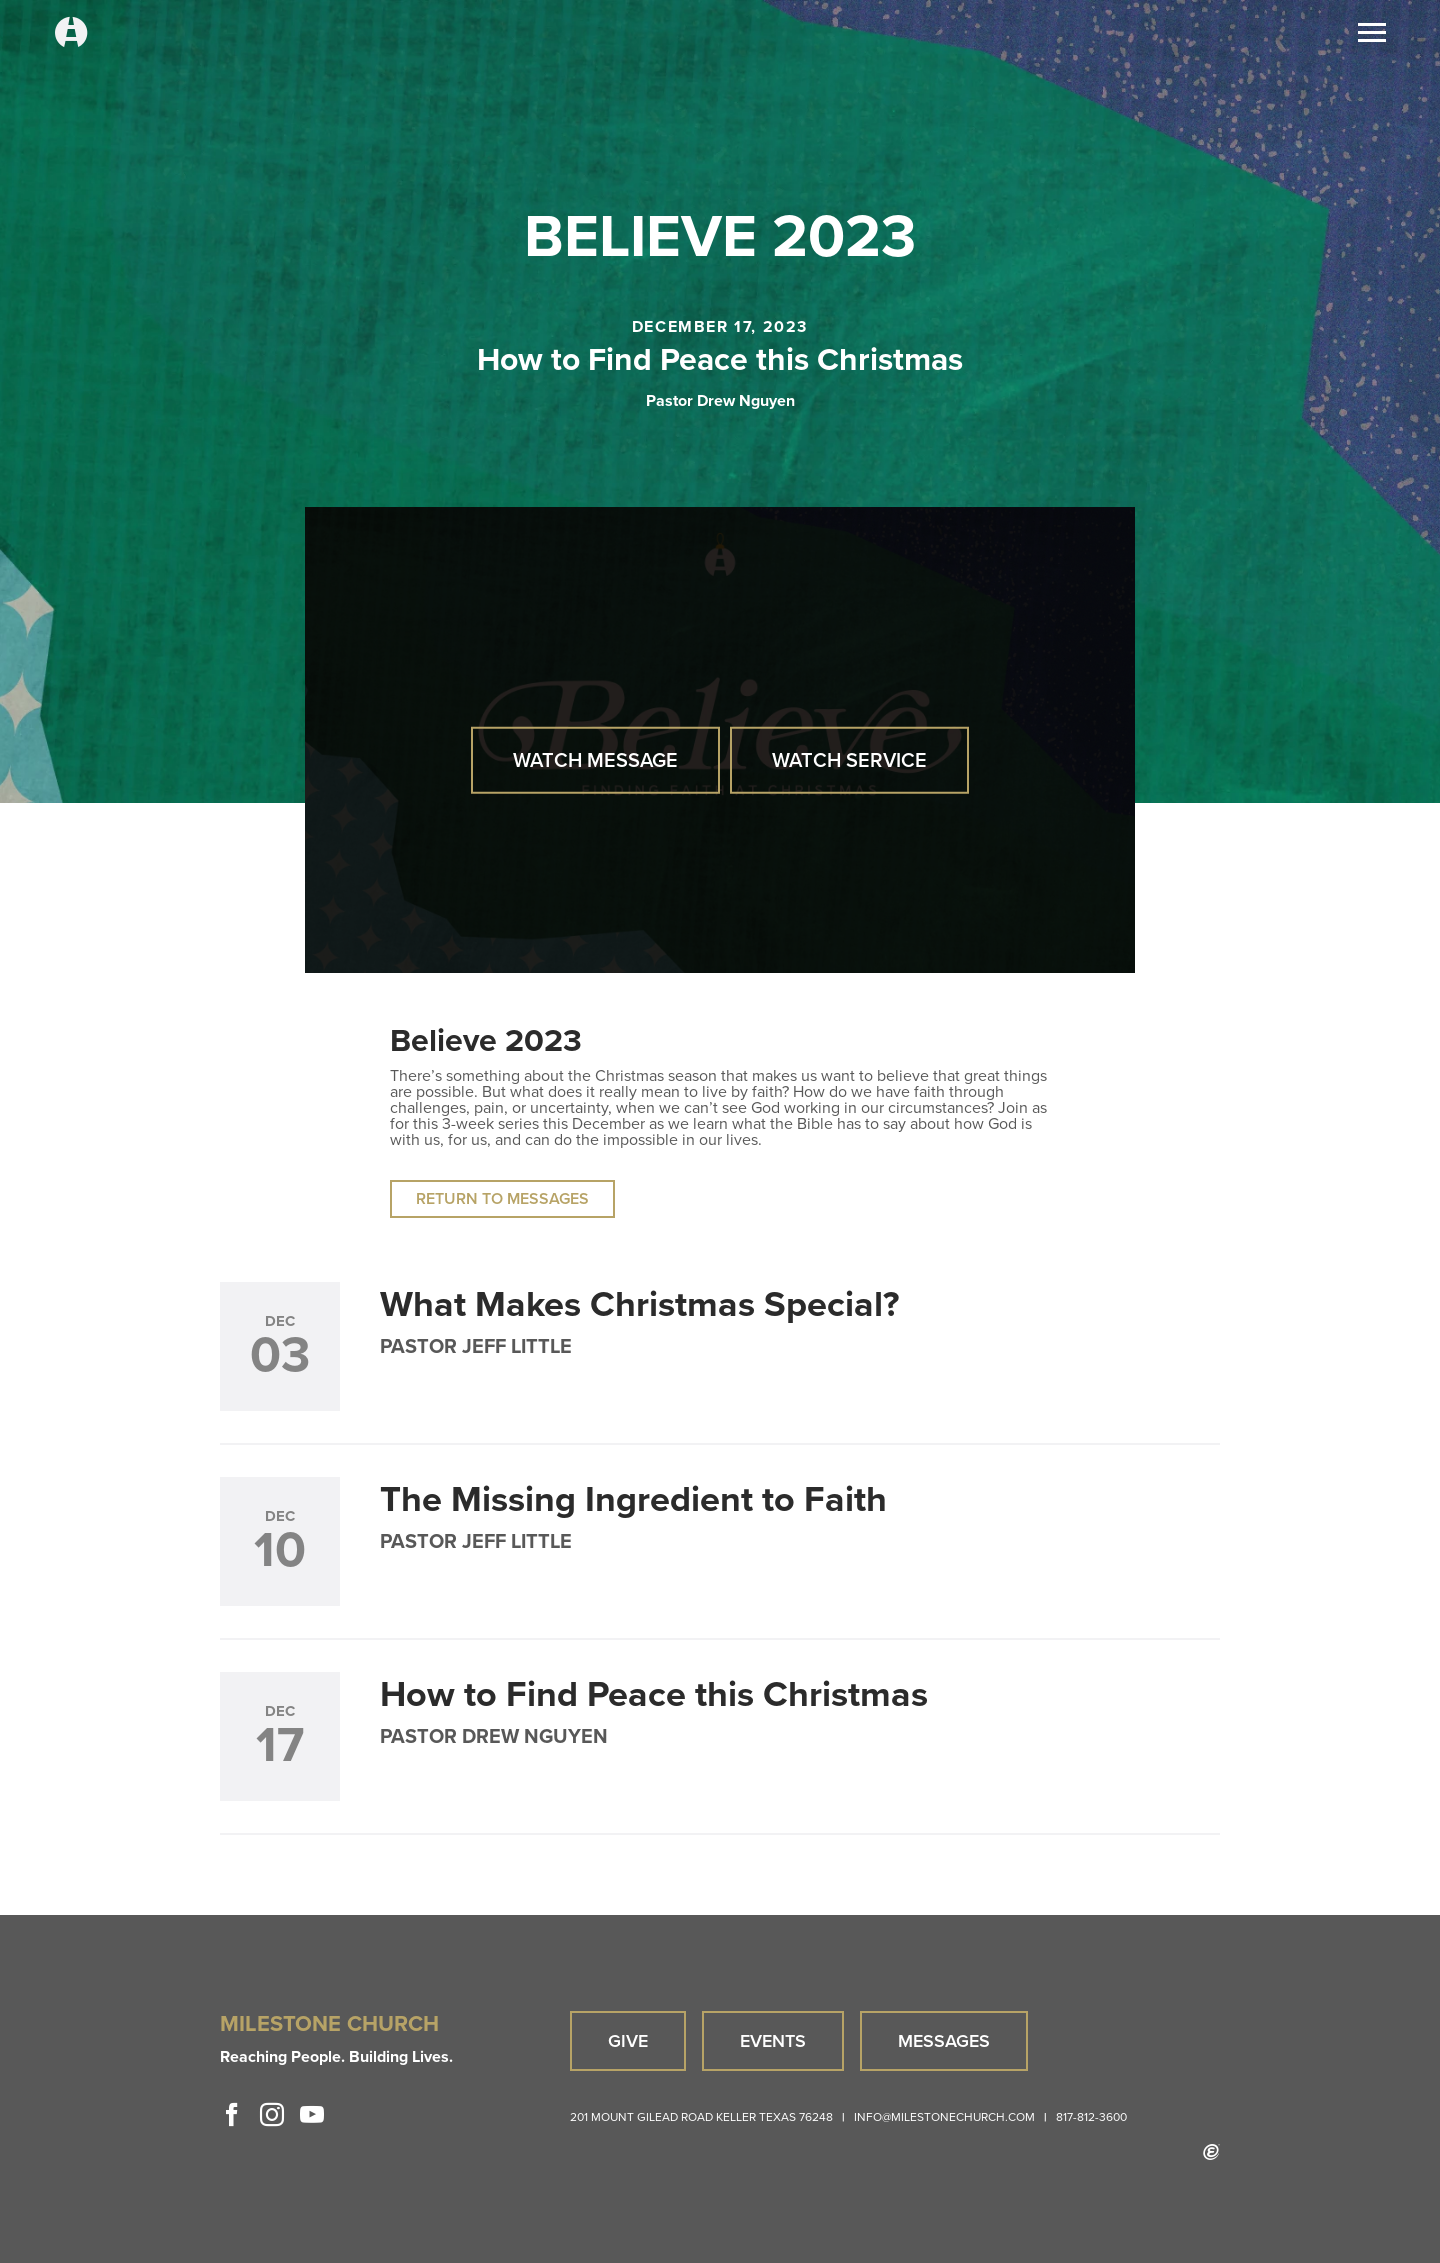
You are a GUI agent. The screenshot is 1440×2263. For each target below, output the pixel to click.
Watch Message (595, 760)
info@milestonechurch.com (944, 2117)
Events (773, 2041)
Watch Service (849, 760)
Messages (944, 2041)
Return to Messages (502, 1198)
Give (628, 2041)
